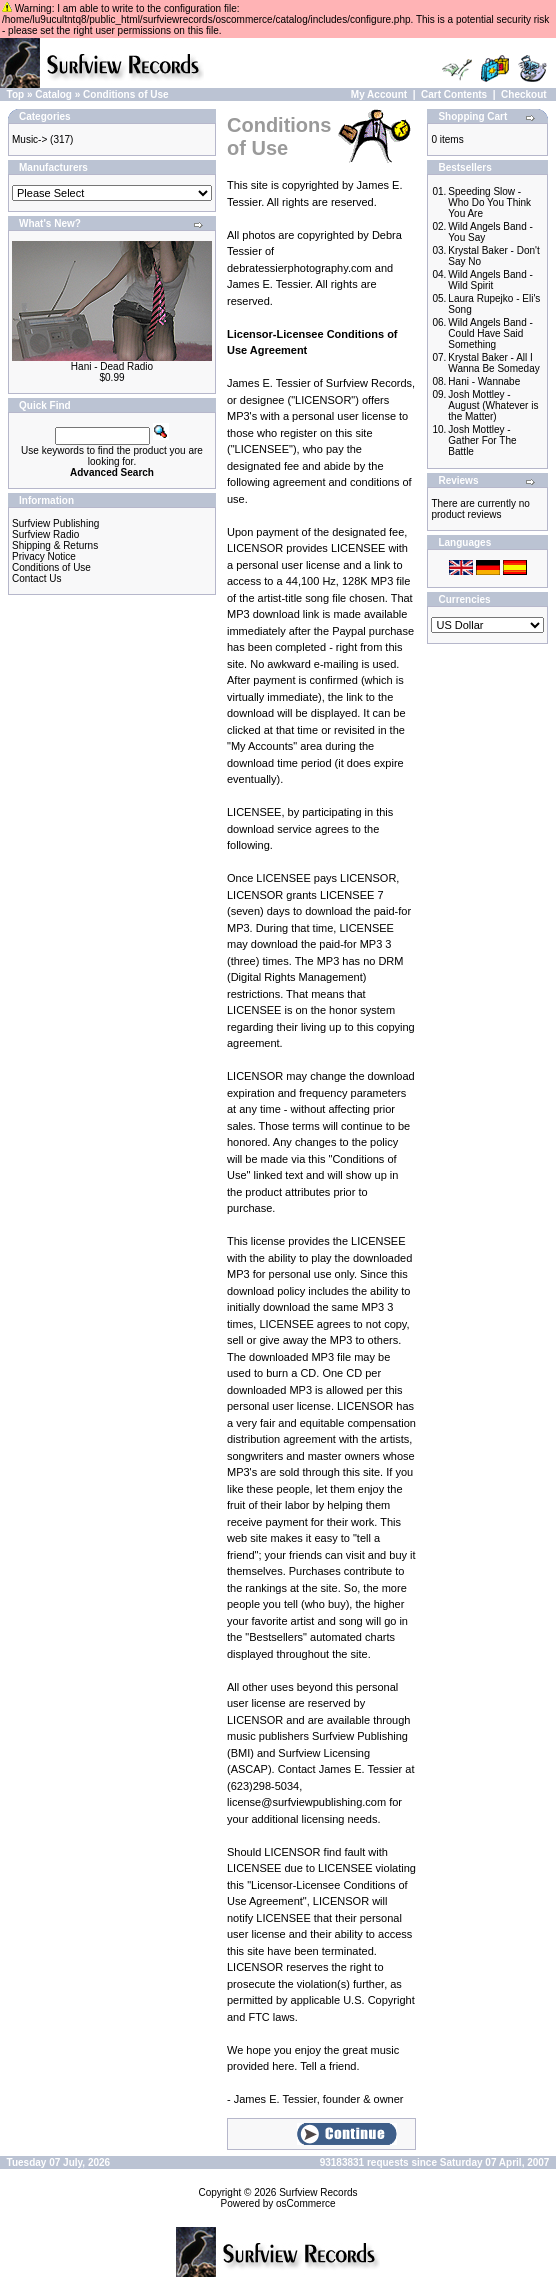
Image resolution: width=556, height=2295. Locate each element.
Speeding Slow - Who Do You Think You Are (489, 202)
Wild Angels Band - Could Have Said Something (490, 333)
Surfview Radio (45, 534)
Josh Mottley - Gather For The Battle (482, 440)
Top (16, 94)
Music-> (29, 139)
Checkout (524, 94)
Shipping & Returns (55, 545)
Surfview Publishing (55, 523)
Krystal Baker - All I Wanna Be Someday (493, 363)
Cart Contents (454, 94)
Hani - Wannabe (484, 381)
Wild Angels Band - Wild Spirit (490, 280)
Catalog (53, 94)
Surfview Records (318, 2192)
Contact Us (36, 578)
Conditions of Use (126, 94)
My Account (379, 94)
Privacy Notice (44, 556)
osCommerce (305, 2203)
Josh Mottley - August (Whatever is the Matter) (493, 405)
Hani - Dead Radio (112, 366)
